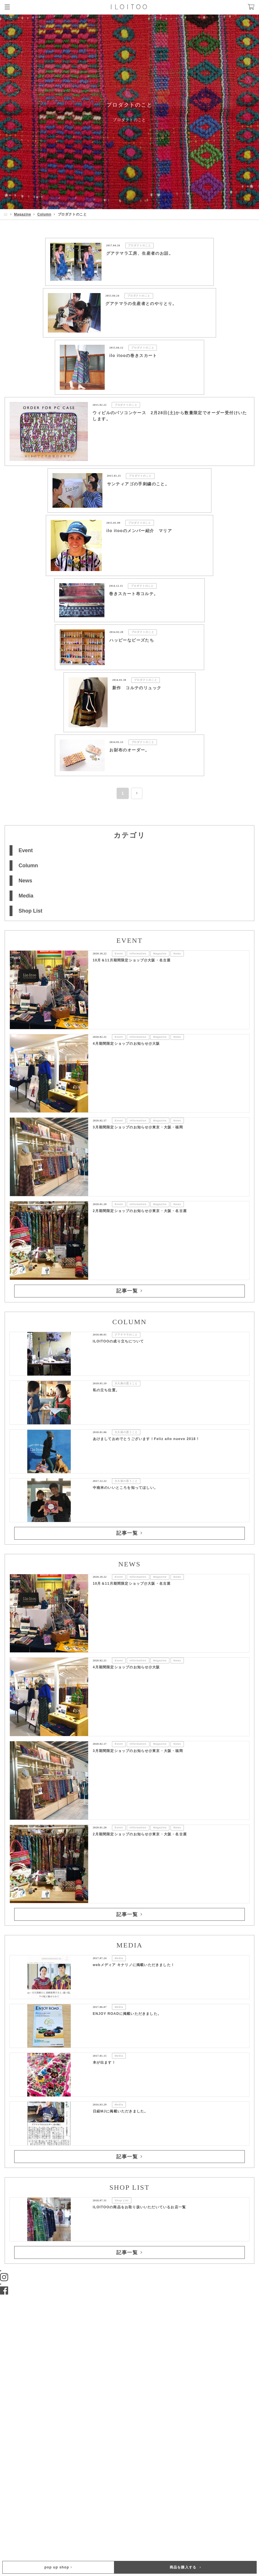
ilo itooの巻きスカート (133, 355)
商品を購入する (185, 2567)
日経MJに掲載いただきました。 (120, 2111)
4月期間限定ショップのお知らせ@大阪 (126, 1044)
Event (26, 850)
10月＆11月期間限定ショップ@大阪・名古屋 (132, 960)
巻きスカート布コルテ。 (133, 593)
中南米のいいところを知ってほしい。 (125, 1488)
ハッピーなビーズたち (131, 640)
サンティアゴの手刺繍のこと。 (138, 484)
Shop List (30, 911)
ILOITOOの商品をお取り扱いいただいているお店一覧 (139, 2207)
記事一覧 (129, 1291)
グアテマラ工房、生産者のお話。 (139, 253)
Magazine (22, 214)
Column (44, 214)
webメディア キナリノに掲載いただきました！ (134, 1965)
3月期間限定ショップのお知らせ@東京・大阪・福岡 (138, 1127)
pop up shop (58, 2567)
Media (26, 896)
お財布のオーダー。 (129, 750)
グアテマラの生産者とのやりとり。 (141, 303)
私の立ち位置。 (106, 1390)
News (25, 881)
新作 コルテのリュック (136, 687)
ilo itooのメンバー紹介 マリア (139, 530)
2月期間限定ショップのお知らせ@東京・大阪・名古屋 (140, 1211)
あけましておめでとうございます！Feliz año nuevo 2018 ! (146, 1439)
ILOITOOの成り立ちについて (118, 1341)
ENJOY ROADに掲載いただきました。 (127, 2014)
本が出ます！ (104, 2062)
